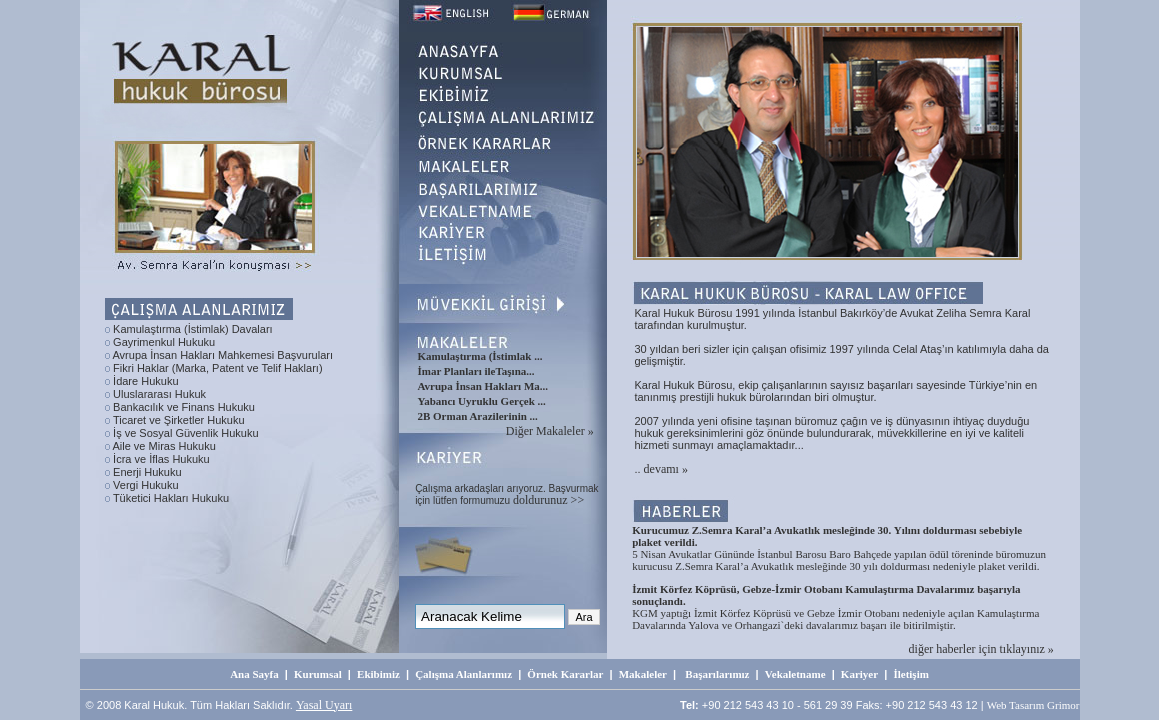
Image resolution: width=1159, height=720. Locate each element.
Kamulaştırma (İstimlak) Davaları (193, 329)
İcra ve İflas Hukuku (161, 459)
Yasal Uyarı (324, 705)
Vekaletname (795, 674)
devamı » (666, 469)
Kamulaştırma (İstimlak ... (479, 356)
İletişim (910, 674)
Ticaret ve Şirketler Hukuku (179, 420)
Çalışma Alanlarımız (463, 674)
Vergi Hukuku (145, 485)
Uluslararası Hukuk (159, 394)
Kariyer (859, 674)
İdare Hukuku (145, 381)
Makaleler (643, 674)
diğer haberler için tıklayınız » (981, 649)
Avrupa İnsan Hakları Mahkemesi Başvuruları (222, 355)
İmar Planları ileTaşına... (475, 371)
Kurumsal (318, 674)
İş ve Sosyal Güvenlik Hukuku (186, 433)
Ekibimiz (378, 674)
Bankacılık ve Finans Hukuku (184, 407)
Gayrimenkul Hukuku (164, 342)
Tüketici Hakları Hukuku (171, 498)
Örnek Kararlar (565, 674)
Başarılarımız (717, 674)
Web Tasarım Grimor (1033, 705)
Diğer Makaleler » (550, 431)
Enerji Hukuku (147, 472)
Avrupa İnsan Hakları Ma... (482, 386)
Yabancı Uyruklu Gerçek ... (481, 401)
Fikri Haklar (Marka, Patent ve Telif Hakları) (217, 368)
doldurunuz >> (548, 500)
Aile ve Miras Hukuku (163, 446)
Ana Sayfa (254, 674)
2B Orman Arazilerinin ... (477, 416)
